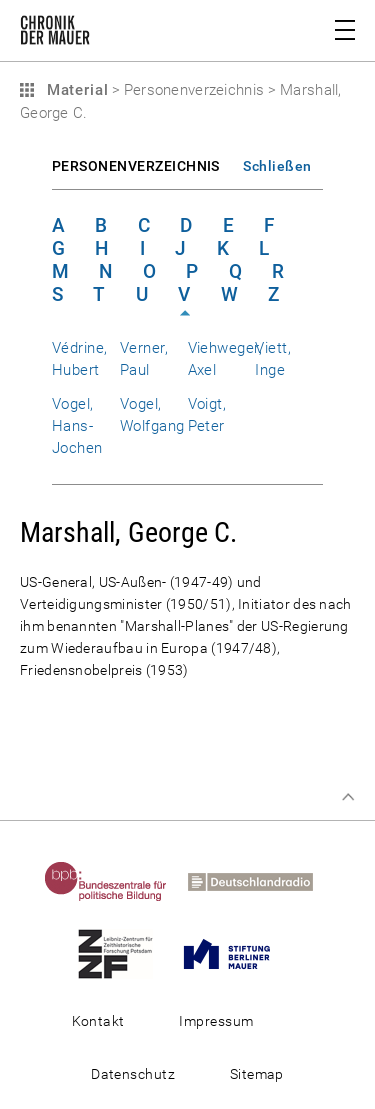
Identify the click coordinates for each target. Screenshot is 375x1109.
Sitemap (257, 1074)
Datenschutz (133, 1074)
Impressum (216, 1021)
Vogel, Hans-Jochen (77, 426)
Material (75, 90)
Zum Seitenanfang (348, 797)
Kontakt (98, 1021)
